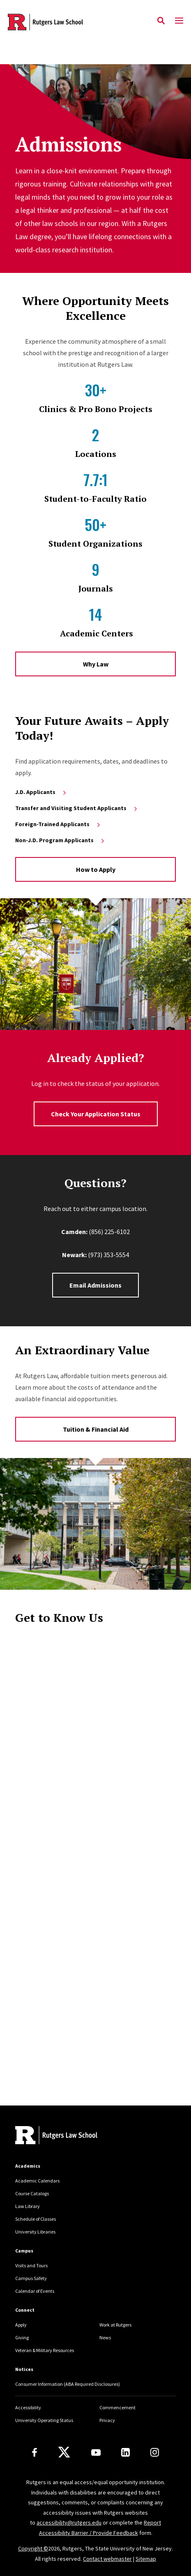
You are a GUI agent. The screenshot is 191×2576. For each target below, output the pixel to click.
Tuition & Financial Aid (96, 1429)
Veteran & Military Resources (44, 2350)
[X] (64, 2453)
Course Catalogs (32, 2193)
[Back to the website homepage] (45, 22)
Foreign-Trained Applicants (58, 824)
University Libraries (35, 2232)
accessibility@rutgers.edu (69, 2522)
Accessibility (28, 2407)
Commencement (117, 2407)
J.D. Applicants (41, 792)
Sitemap (146, 2558)
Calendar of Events (34, 2291)
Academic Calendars (37, 2181)
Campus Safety (31, 2278)
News (105, 2337)
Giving (22, 2337)
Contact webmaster (107, 2558)
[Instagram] (154, 2452)
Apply (21, 2325)
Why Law (95, 664)
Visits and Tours (31, 2265)
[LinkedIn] (125, 2452)
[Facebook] (34, 2452)
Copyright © (33, 2548)
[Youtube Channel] (96, 2452)
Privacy (107, 2420)
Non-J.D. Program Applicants (60, 840)
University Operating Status (44, 2420)
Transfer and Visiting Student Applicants (76, 808)
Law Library (27, 2206)
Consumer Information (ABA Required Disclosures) (67, 2384)
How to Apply (95, 869)
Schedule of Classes (35, 2219)
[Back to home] (70, 2136)
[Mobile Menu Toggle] (179, 21)
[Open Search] (161, 21)
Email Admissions (95, 1285)
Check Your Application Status (95, 1114)
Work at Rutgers (115, 2325)
